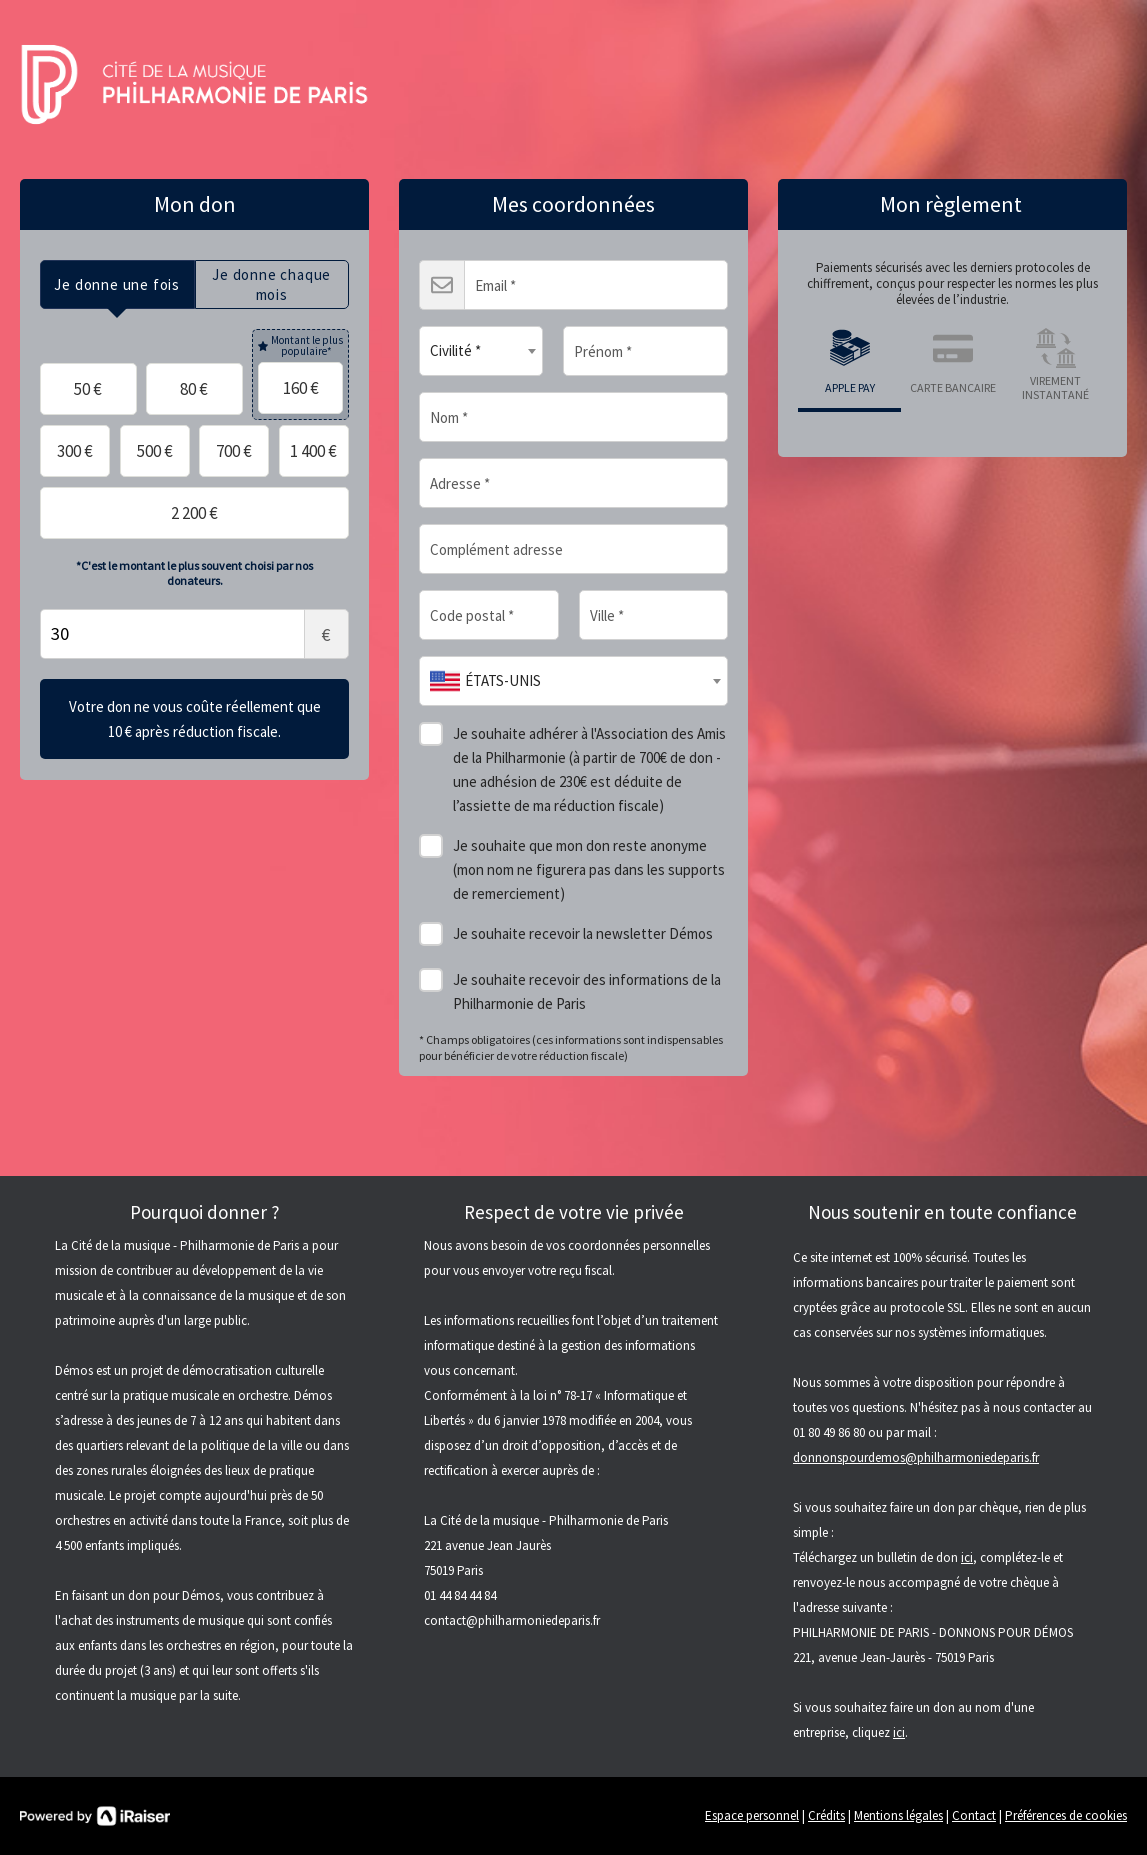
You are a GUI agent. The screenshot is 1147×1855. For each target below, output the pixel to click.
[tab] (117, 284)
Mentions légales (898, 1815)
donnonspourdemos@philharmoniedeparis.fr (916, 1457)
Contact (974, 1815)
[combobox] (481, 351)
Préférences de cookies (1066, 1815)
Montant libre (194, 634)
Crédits (826, 1815)
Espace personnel (752, 1815)
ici (967, 1557)
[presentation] (117, 284)
